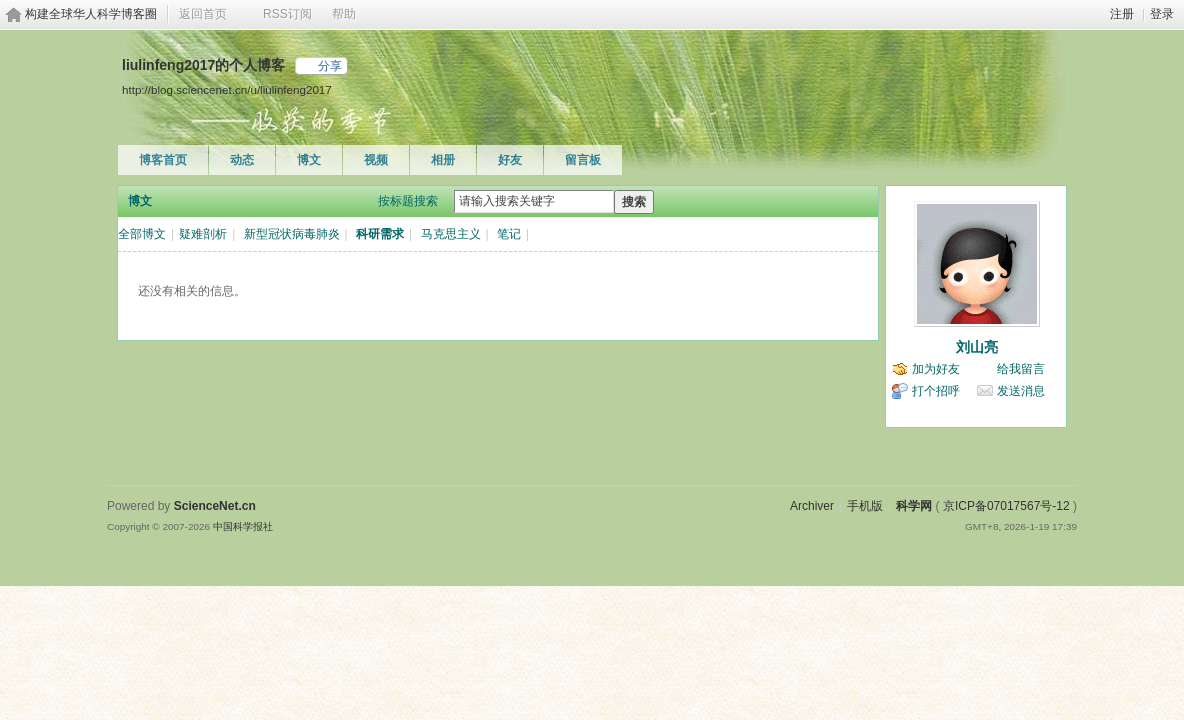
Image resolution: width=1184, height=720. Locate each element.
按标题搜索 (408, 201)
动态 (242, 160)
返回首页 (203, 14)
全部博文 (142, 234)
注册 (1122, 14)
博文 (309, 160)
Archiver (812, 506)
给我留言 (1021, 369)
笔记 (509, 234)
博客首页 (163, 160)
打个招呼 (936, 391)
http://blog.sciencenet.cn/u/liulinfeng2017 (227, 89)
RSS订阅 (287, 14)
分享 (330, 66)
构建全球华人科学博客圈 (91, 14)
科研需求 (380, 234)
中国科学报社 (243, 526)
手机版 (865, 506)
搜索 (634, 202)
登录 (1162, 14)
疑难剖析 (203, 234)
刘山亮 (977, 347)
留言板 (583, 160)
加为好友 (936, 369)
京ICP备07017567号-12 (1006, 506)
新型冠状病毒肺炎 (292, 234)
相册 (443, 160)
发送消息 (1021, 391)
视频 (376, 160)
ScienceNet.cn (215, 506)
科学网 (914, 506)
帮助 (344, 14)
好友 (510, 160)
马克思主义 (451, 234)
